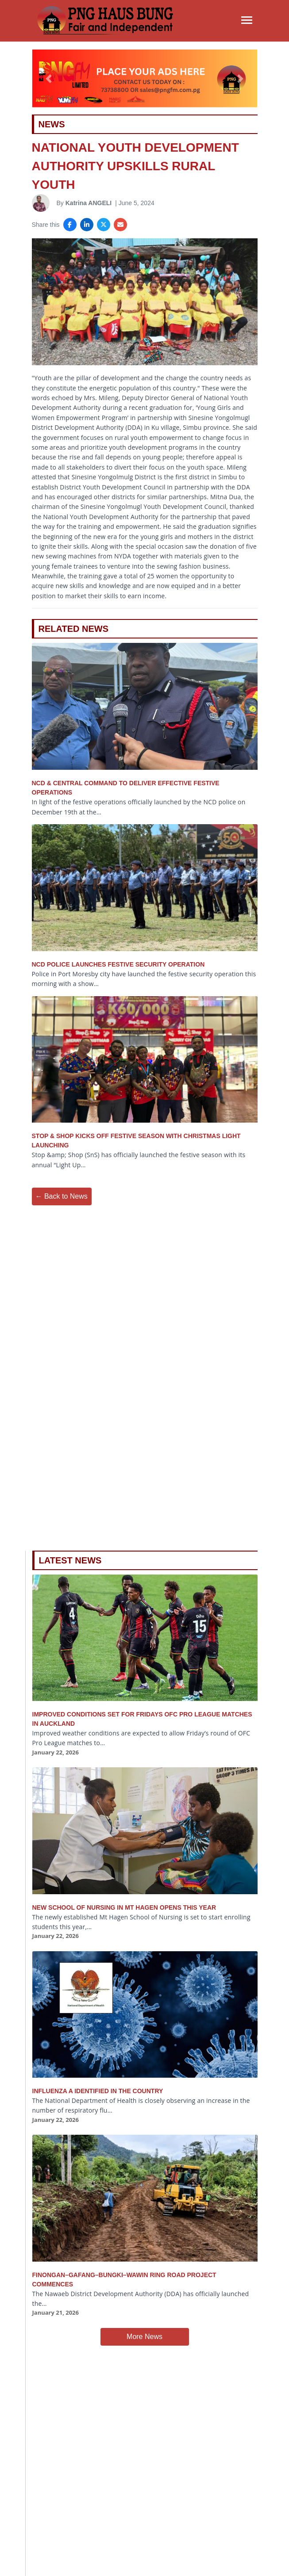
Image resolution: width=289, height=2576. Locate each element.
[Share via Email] (120, 224)
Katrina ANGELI (89, 202)
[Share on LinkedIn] (86, 224)
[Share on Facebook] (70, 224)
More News (144, 2336)
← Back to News (61, 1196)
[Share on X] (103, 224)
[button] (49, 78)
